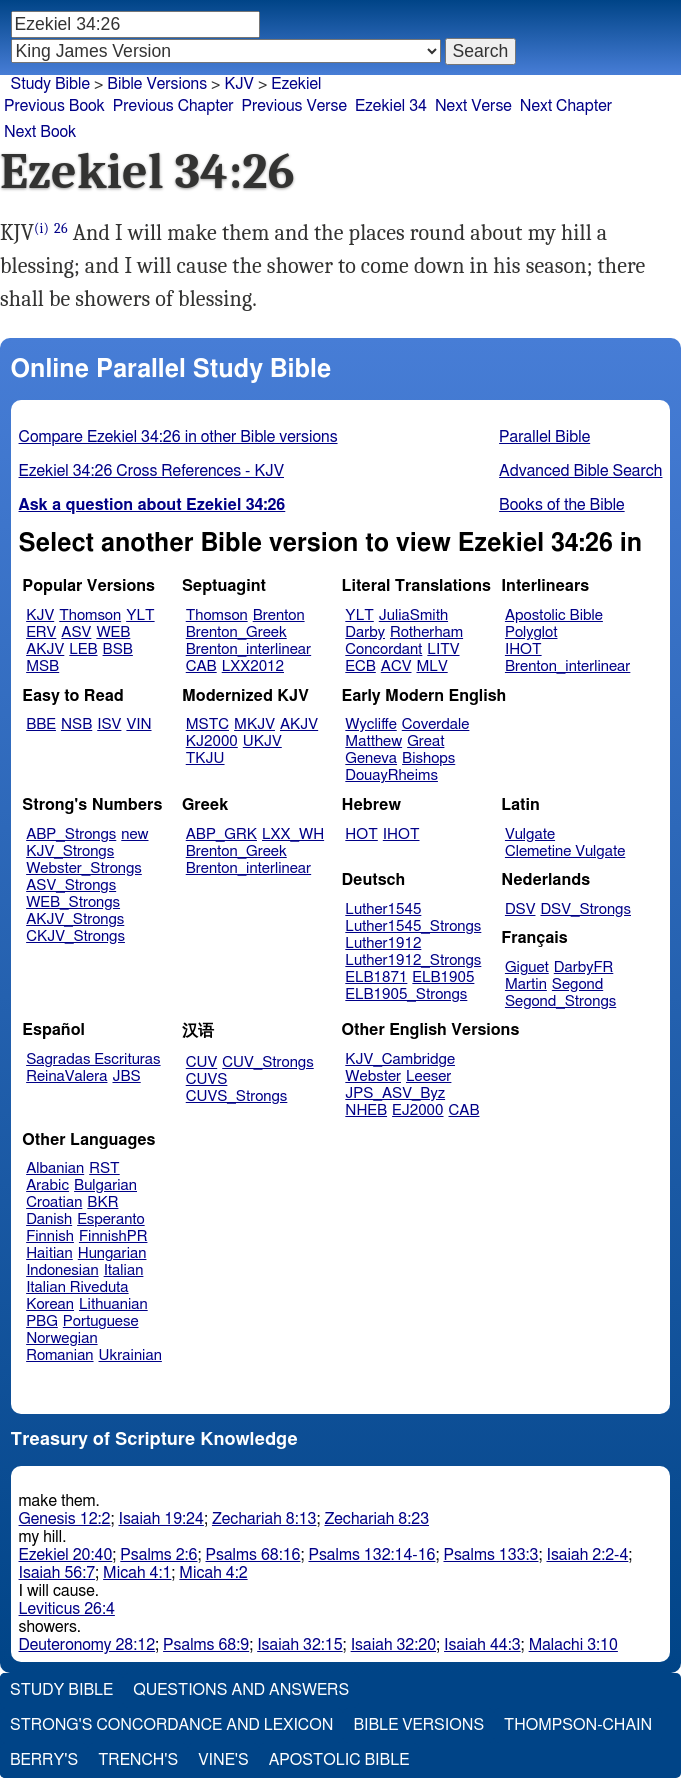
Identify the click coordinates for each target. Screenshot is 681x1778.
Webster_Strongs (84, 868)
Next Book (40, 132)
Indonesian (62, 1270)
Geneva (371, 758)
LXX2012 (253, 666)
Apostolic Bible (339, 1760)
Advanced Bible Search (580, 471)
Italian (124, 1270)
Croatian (54, 1202)
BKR (102, 1202)
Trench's (138, 1760)
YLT (140, 615)
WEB (113, 632)
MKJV (254, 724)
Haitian (49, 1253)
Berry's (44, 1760)
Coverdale (436, 724)
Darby (365, 632)
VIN (138, 724)
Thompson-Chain (578, 1725)
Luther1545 (383, 909)
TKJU (205, 758)
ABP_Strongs (71, 834)
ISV (109, 724)
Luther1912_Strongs (413, 960)
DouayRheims (391, 775)
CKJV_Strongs (75, 936)
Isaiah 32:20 (393, 1645)
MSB (42, 666)
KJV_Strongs (70, 851)
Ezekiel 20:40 (66, 1555)
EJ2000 (417, 1110)
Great (425, 741)
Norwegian (61, 1338)
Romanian (59, 1355)
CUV (202, 1062)
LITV (443, 649)
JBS (126, 1076)
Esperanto (111, 1219)
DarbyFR (584, 967)
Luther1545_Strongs (413, 926)
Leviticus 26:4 (67, 1609)
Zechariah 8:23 (376, 1519)
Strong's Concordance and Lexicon (171, 1725)
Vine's (223, 1760)
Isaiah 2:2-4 (587, 1555)
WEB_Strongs (73, 902)
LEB (83, 649)
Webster (373, 1076)
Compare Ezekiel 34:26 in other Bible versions (178, 437)
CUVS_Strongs (237, 1096)
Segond (577, 984)
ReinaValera (66, 1076)
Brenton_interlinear (248, 649)
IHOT (523, 649)
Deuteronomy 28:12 (87, 1645)
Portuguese (101, 1321)
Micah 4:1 (137, 1573)
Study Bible (50, 84)
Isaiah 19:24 (160, 1519)
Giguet (527, 967)
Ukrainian (130, 1355)
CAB (201, 666)
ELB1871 (376, 977)
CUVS (207, 1079)
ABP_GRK (221, 834)
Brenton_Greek (236, 632)
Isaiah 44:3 (482, 1645)
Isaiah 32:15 (299, 1645)
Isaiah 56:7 (57, 1573)
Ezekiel (296, 84)
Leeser (428, 1076)
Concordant (383, 649)
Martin (526, 984)
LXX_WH (293, 834)
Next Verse (473, 106)
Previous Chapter (173, 106)
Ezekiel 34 (391, 106)
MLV (431, 666)
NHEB (366, 1110)
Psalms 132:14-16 (371, 1555)
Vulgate (530, 834)
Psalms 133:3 (490, 1555)
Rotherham (426, 632)
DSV (520, 909)
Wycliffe (370, 724)
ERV (41, 632)
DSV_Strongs (585, 909)
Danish (49, 1219)
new (134, 834)
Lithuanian (113, 1304)
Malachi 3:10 (573, 1645)
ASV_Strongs (71, 885)
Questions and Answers (241, 1690)
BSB (118, 649)
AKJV (45, 649)
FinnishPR (113, 1236)
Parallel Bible (544, 437)
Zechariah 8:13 (264, 1519)
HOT (361, 834)
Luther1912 (383, 943)
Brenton (279, 615)
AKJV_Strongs (75, 919)
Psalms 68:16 (253, 1555)
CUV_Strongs (267, 1062)
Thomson (90, 615)
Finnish (50, 1236)
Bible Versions (157, 84)
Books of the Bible (562, 505)
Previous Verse (294, 106)
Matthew (373, 741)
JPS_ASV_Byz (395, 1093)
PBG (42, 1321)
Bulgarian (105, 1185)
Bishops (428, 758)
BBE (41, 724)
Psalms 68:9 (206, 1645)
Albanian (55, 1168)
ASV (76, 632)
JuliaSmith (413, 615)
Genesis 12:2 (65, 1519)
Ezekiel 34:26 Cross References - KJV (151, 471)
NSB (76, 724)
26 (61, 228)
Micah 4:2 (213, 1573)
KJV (40, 615)
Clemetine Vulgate (565, 851)
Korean (50, 1304)
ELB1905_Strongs (406, 994)
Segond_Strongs (560, 1001)
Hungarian (112, 1253)
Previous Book (54, 106)
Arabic (47, 1185)
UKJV (262, 741)
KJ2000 (212, 741)
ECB (360, 666)
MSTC (207, 724)
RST (104, 1168)
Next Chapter (566, 106)
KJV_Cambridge (400, 1059)
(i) (41, 228)
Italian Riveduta (77, 1287)
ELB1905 (443, 977)
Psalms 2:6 (158, 1555)
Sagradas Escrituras (93, 1059)
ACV (396, 666)
